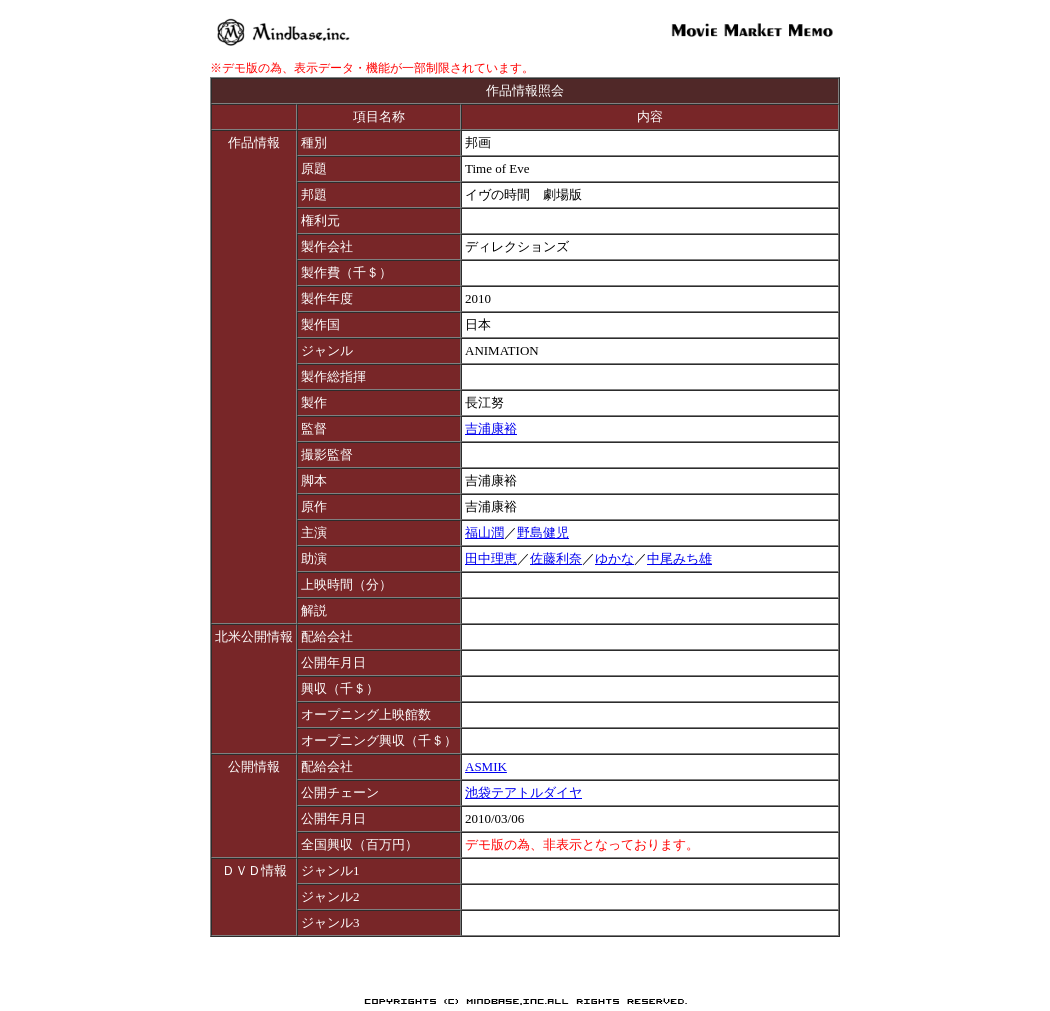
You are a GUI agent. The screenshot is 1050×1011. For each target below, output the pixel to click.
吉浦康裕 (491, 428)
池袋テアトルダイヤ (523, 792)
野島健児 (543, 532)
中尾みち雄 (679, 558)
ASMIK (486, 766)
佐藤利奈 (556, 558)
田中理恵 (491, 558)
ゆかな (614, 558)
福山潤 (484, 532)
